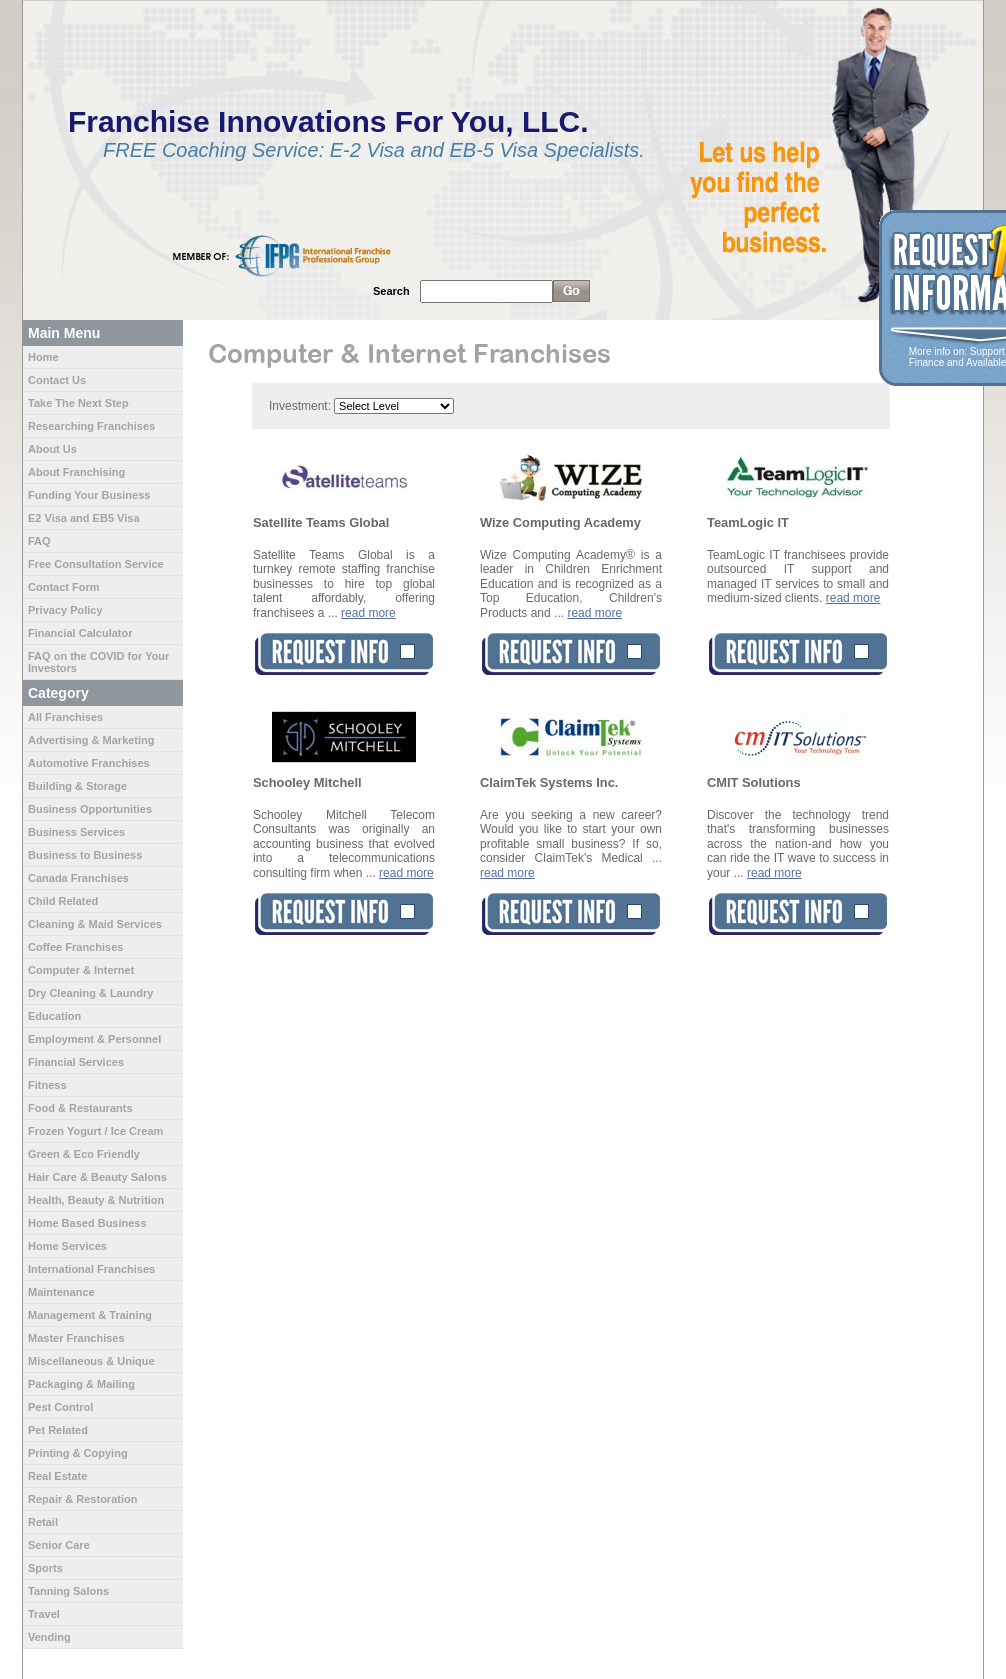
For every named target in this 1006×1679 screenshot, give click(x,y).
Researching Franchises (91, 426)
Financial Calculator (80, 633)
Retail (43, 1522)
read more (368, 613)
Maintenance (61, 1292)
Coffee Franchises (75, 947)
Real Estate (57, 1476)
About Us (52, 449)
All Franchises (65, 717)
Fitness (47, 1085)
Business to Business (85, 855)
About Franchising (76, 472)
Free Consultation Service (96, 564)
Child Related (63, 901)
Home (43, 357)
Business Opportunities (90, 809)
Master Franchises (76, 1338)
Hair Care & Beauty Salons (97, 1177)
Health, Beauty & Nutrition (96, 1200)
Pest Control (60, 1407)
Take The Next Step (78, 403)
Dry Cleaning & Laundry (90, 993)
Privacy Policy (65, 610)
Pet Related (58, 1430)
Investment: (300, 406)
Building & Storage (77, 786)
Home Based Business (87, 1223)
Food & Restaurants (80, 1108)
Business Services (76, 832)
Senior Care (59, 1545)
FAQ (39, 541)
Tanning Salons (68, 1591)
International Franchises (91, 1269)
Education (54, 1016)
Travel (44, 1614)
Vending (49, 1637)
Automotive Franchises (89, 763)
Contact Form (64, 587)
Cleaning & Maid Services (95, 924)
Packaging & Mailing (81, 1384)
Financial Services (76, 1062)
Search (391, 291)
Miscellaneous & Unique (91, 1361)
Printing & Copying (78, 1453)
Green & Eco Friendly (84, 1154)
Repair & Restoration (82, 1499)
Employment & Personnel (94, 1039)
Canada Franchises (78, 878)
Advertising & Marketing (91, 740)
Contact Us (57, 380)
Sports (45, 1568)
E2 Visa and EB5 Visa (84, 518)
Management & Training (90, 1315)
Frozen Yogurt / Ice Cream (95, 1131)
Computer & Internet (81, 970)
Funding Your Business (89, 495)
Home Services (67, 1246)
